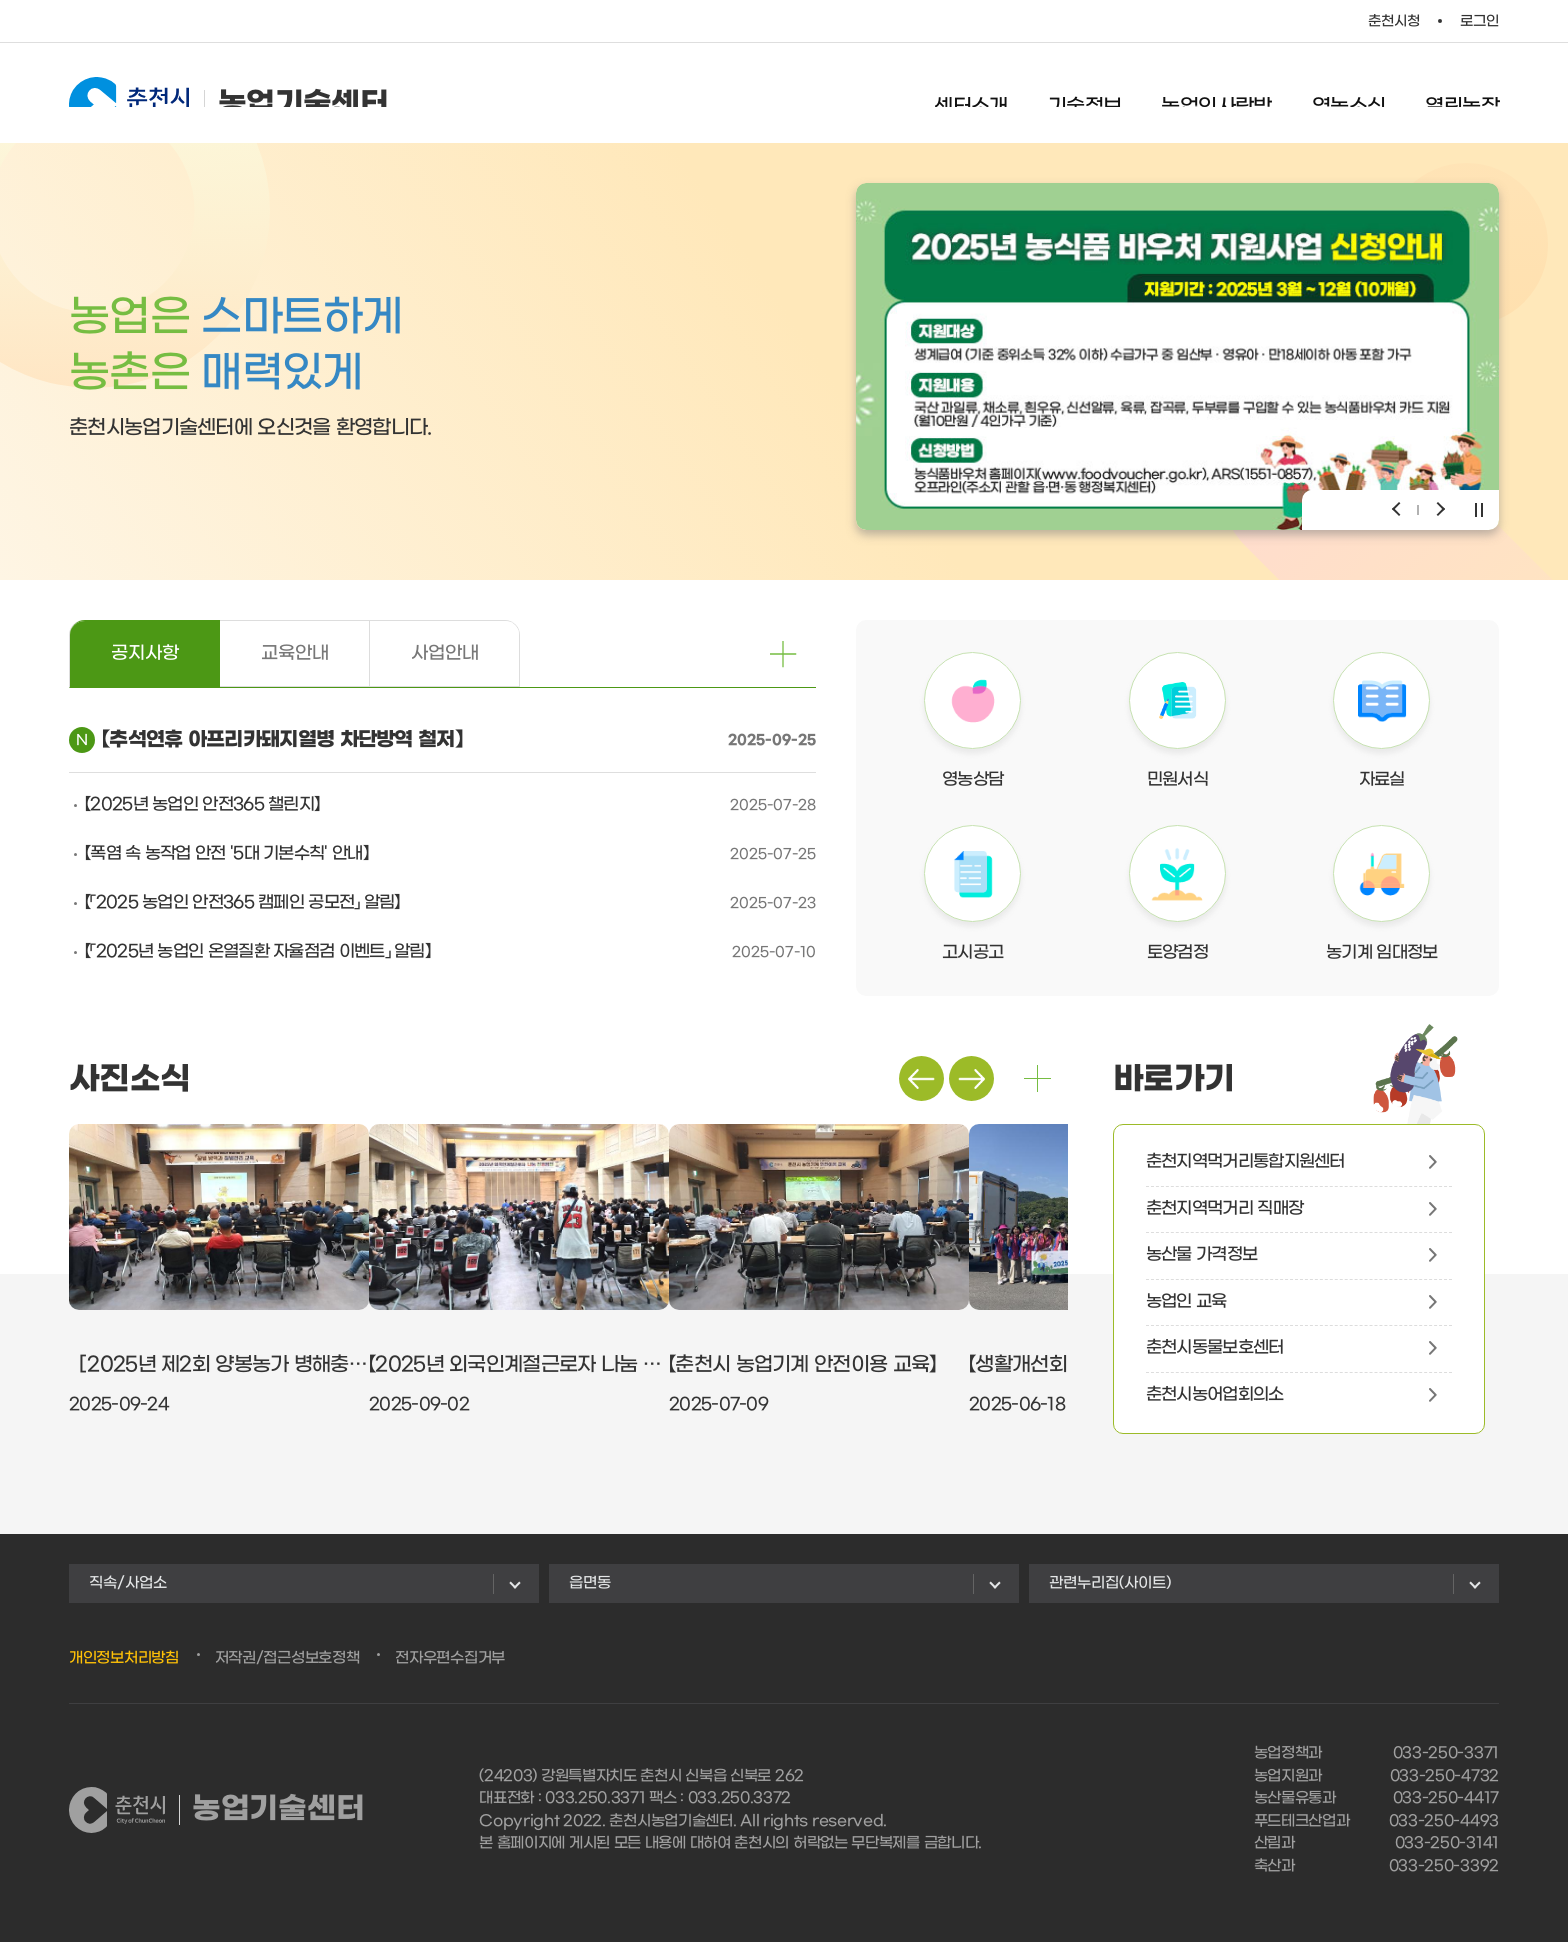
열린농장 (1462, 95)
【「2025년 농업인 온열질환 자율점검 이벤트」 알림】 (257, 952)
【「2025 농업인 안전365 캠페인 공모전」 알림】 (242, 903)
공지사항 (145, 653)
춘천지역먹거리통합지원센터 (1245, 1162)
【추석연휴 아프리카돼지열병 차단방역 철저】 (282, 740)
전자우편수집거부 (450, 1658)
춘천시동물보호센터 (1215, 1348)
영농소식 (1349, 95)
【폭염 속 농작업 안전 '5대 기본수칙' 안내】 (226, 854)
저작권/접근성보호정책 (287, 1658)
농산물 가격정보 (1201, 1255)
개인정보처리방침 (124, 1658)
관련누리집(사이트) (1110, 1583)
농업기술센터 (228, 92)
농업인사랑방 (1216, 95)
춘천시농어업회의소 (1215, 1395)
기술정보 (1085, 95)
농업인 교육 (1186, 1302)
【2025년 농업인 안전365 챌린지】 (202, 805)
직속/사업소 (128, 1583)
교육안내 (295, 653)
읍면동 (590, 1583)
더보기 (1037, 1078)
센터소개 (971, 95)
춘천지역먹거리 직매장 (1224, 1209)
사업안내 (445, 653)
